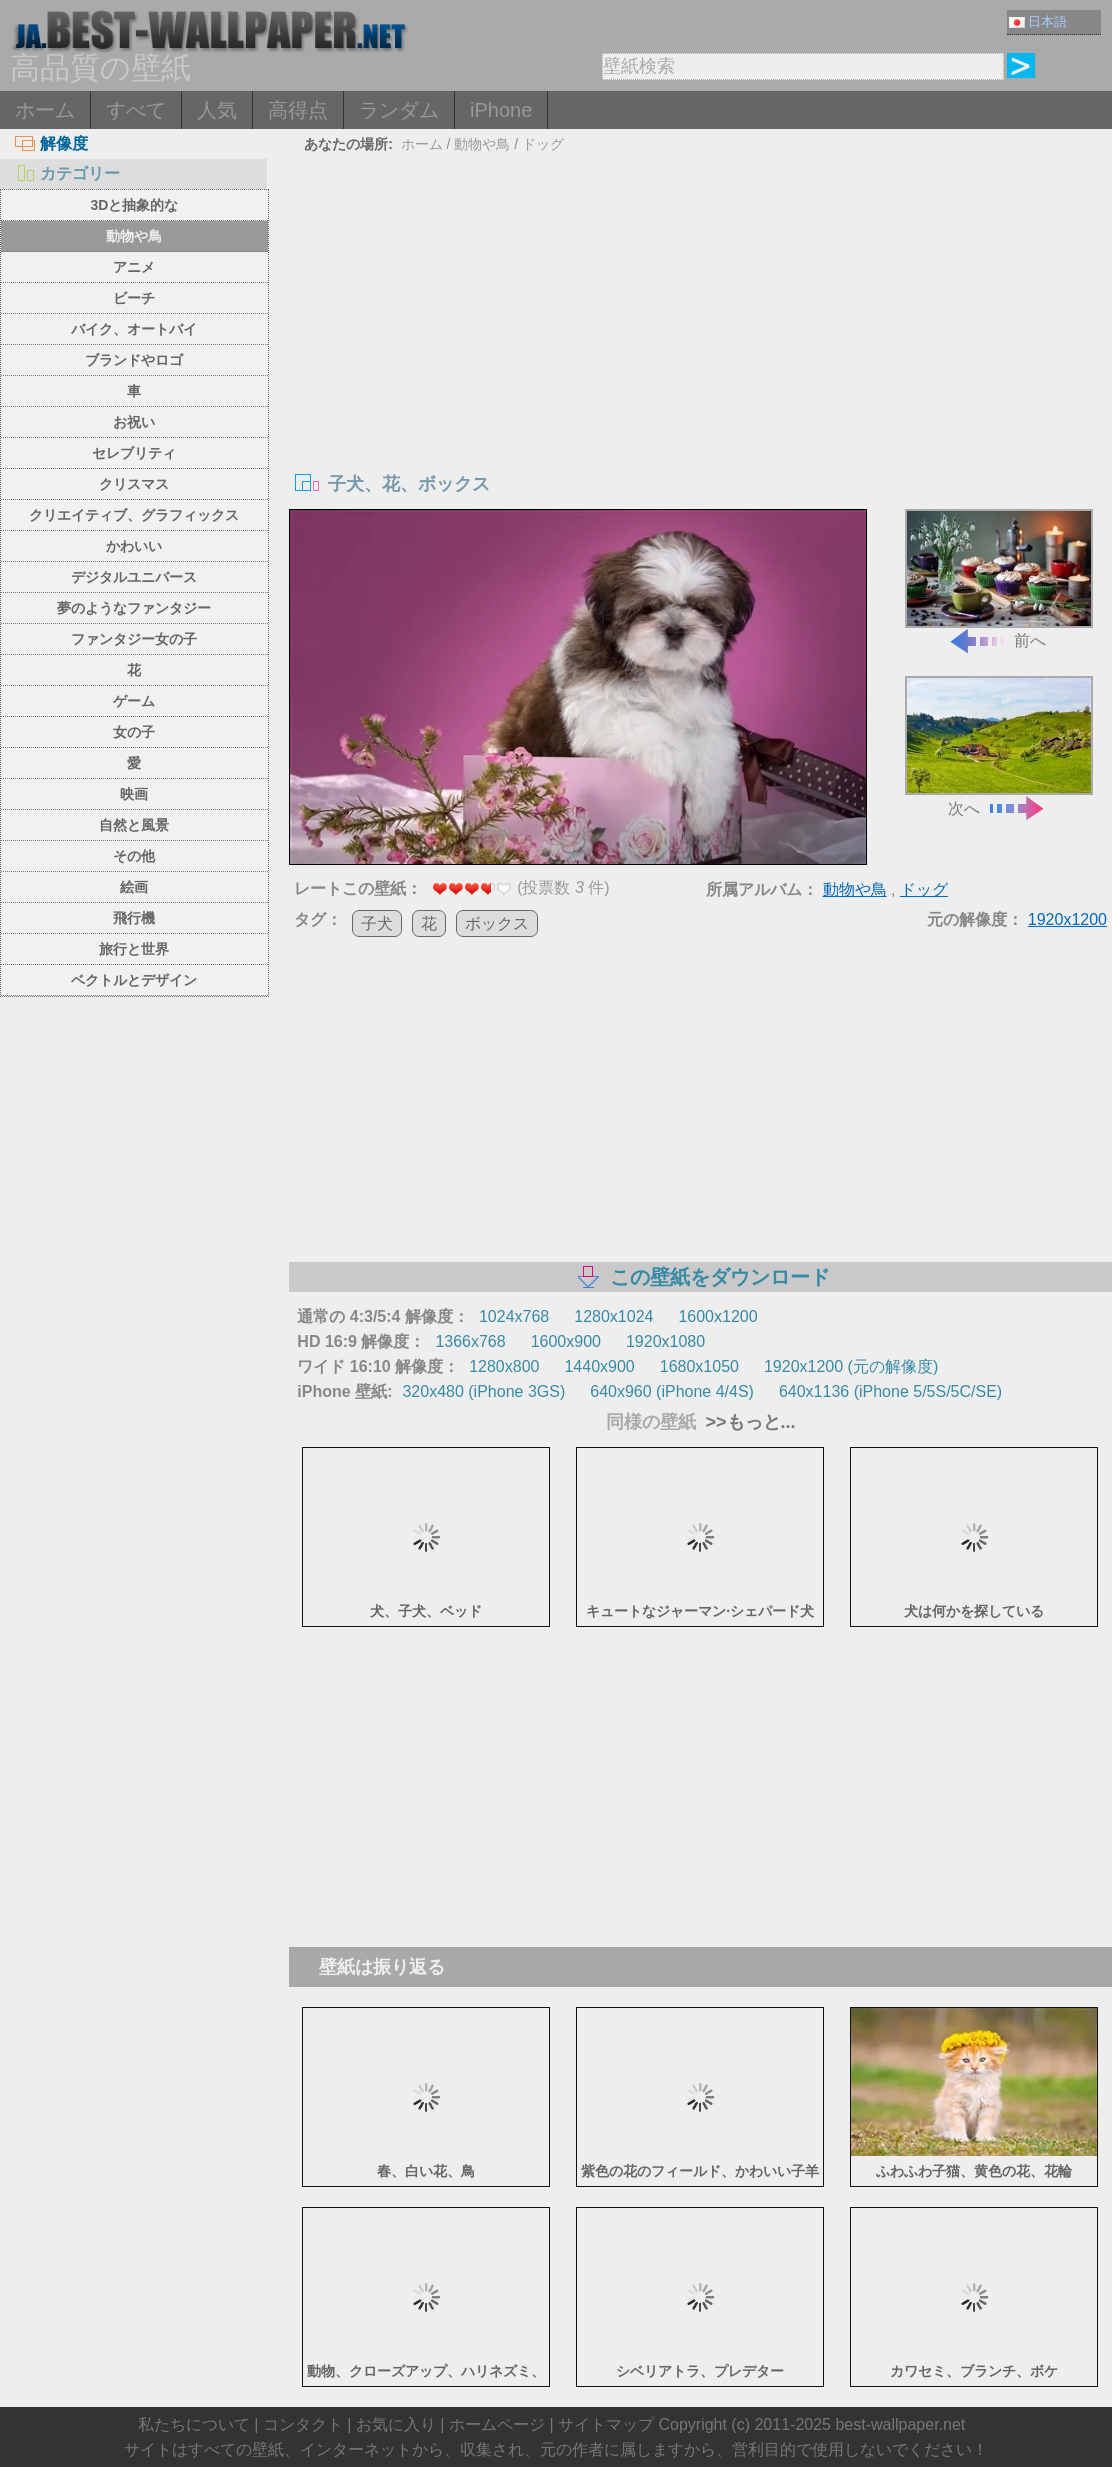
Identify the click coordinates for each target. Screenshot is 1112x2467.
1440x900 (599, 1366)
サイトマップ (606, 2424)
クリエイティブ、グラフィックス (134, 515)
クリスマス (134, 484)
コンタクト (303, 2424)
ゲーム (134, 701)
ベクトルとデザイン (134, 980)
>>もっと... (748, 1422)
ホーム (45, 110)
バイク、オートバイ (134, 329)
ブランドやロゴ (134, 360)
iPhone (501, 110)
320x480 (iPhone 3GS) (483, 1391)
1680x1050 (699, 1366)
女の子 (134, 732)
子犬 (377, 923)
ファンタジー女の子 (134, 639)
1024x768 (514, 1316)
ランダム (399, 110)
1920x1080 (665, 1341)
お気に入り (396, 2424)
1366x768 (470, 1341)
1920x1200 (1067, 919)
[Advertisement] (701, 309)
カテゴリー (67, 173)
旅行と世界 (134, 949)
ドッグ (543, 144)
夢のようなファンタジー (134, 608)
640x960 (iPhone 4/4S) (672, 1391)
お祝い (134, 422)
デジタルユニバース (134, 577)
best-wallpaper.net (900, 2424)
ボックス (497, 923)
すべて (136, 110)
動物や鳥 (134, 236)
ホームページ (497, 2424)
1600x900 (566, 1341)
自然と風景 (134, 825)
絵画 (134, 887)
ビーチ (134, 298)
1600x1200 (717, 1316)
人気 (217, 110)
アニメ (134, 267)
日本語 (1038, 21)
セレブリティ (134, 453)
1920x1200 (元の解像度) (851, 1366)
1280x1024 (613, 1316)
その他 (134, 856)
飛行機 (134, 918)
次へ (999, 746)
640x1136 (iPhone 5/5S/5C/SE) (890, 1391)
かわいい (134, 546)
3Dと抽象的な (134, 205)
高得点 (298, 110)
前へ (999, 579)
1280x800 (504, 1366)
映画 (134, 794)
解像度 (51, 143)
